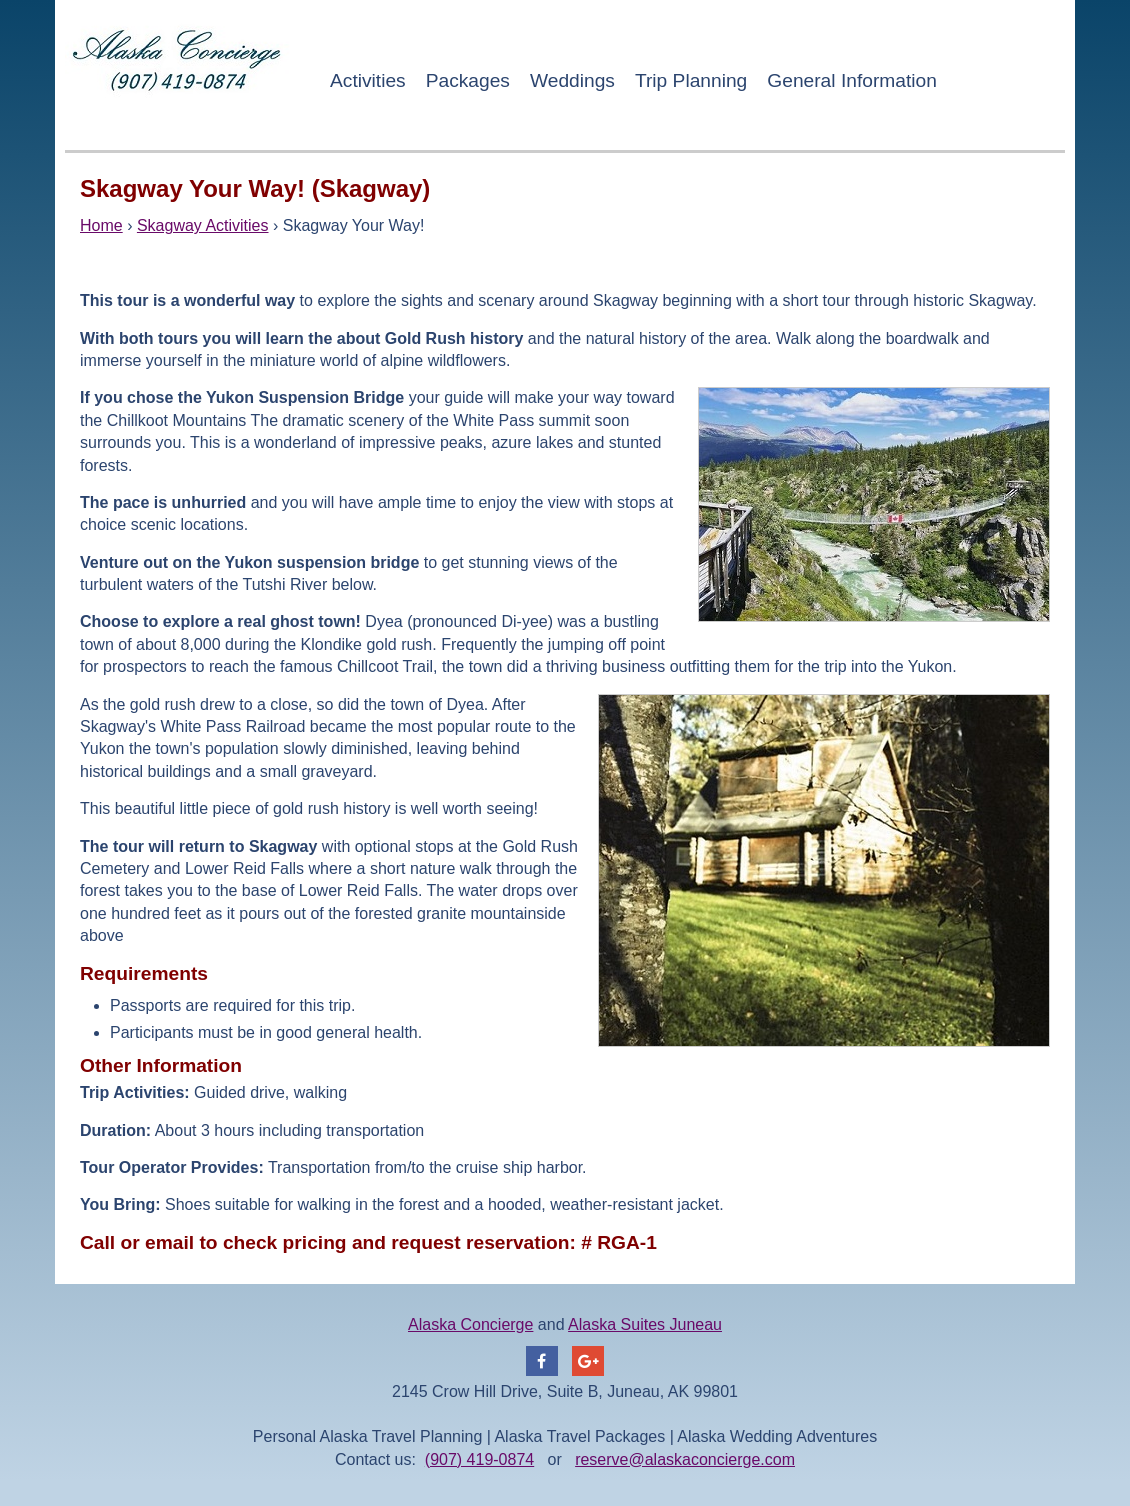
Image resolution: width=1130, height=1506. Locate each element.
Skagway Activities (203, 225)
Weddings (572, 80)
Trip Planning (691, 80)
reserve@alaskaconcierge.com (685, 1459)
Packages (468, 80)
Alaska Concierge (470, 1324)
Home (101, 225)
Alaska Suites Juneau (645, 1324)
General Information (852, 80)
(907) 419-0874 (479, 1459)
